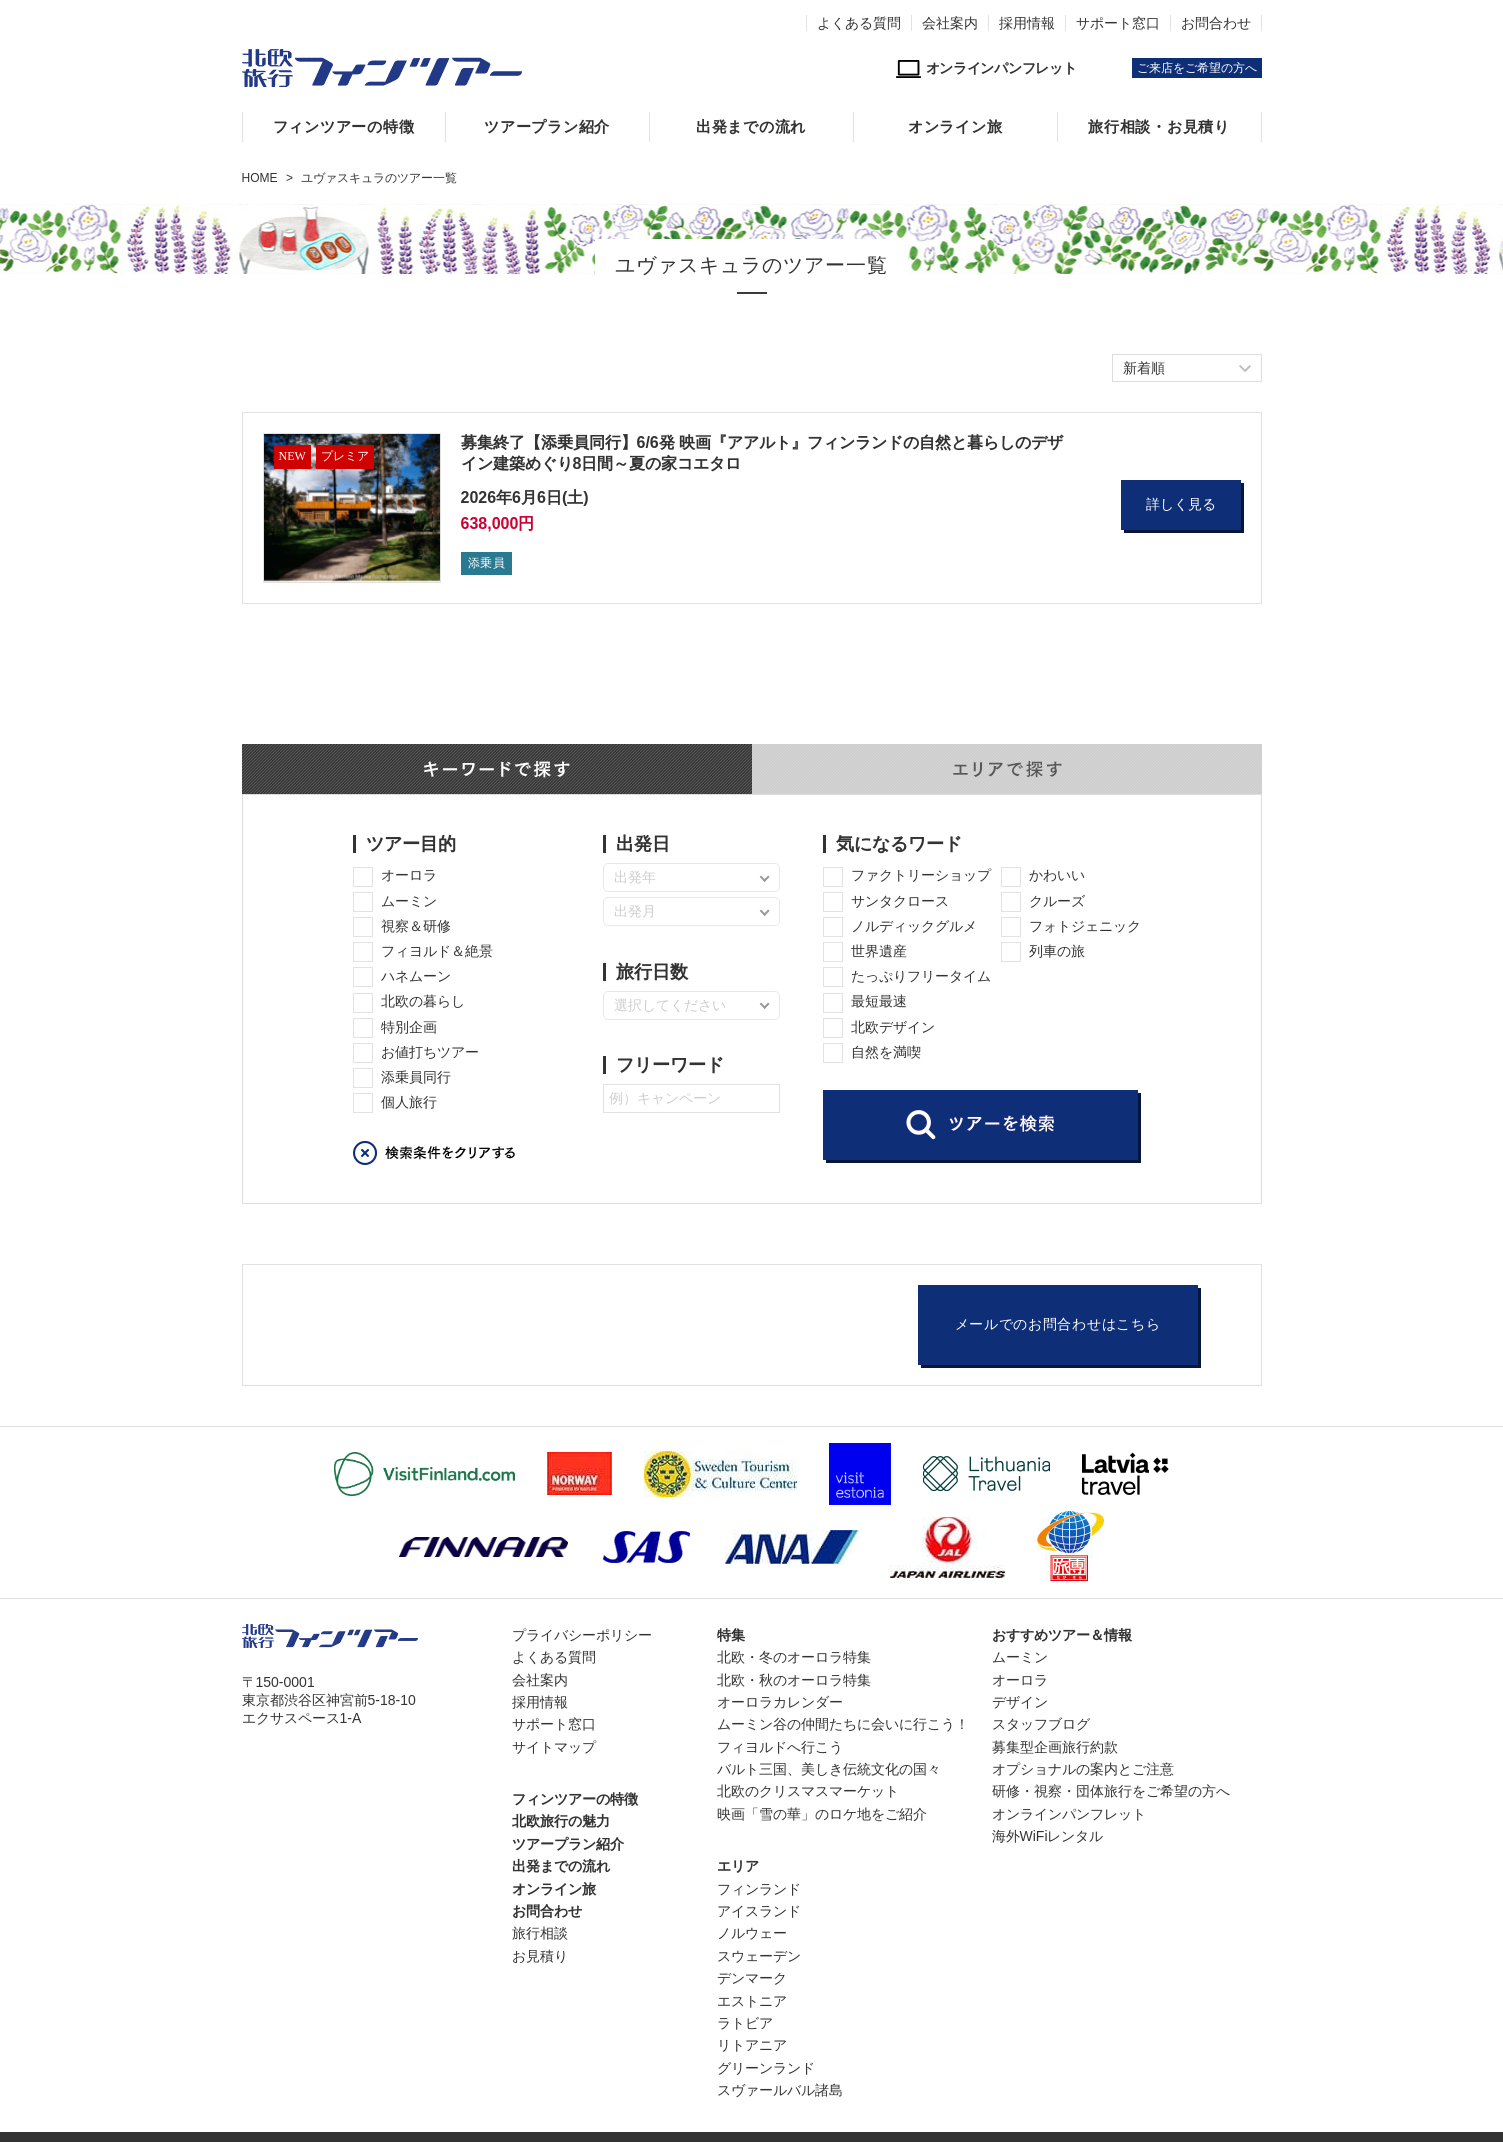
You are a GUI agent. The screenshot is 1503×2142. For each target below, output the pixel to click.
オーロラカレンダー (780, 1702)
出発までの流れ (751, 127)
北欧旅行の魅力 (561, 1821)
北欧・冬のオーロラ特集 (794, 1657)
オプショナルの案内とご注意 (1083, 1769)
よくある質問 (859, 23)
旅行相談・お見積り (1159, 127)
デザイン (1020, 1702)
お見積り (540, 1956)
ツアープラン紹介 (547, 127)
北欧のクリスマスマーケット (808, 1791)
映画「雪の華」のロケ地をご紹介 (822, 1814)
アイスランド (759, 1911)
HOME (260, 178)
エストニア (752, 2001)
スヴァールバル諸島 (780, 2090)
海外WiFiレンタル (1048, 1836)
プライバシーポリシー (582, 1635)
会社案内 (950, 23)
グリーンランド (766, 2068)
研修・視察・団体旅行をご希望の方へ (1111, 1791)
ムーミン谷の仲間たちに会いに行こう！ (843, 1724)
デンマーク (752, 1978)
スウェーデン (759, 1956)
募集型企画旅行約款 (1055, 1747)
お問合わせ (1216, 23)
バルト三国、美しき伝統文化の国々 (829, 1769)
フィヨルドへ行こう (780, 1747)
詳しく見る (1181, 504)
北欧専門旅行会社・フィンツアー (382, 68)
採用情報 (1027, 23)
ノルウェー (752, 1933)
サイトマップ (554, 1747)
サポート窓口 (1118, 23)
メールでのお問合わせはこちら (1058, 1324)
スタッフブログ (1041, 1724)
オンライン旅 (955, 127)
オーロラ (1020, 1680)
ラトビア (745, 2023)
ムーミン (1020, 1657)
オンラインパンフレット (1069, 1814)
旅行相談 (540, 1933)
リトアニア (752, 2045)
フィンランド (759, 1889)
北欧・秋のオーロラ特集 (794, 1680)
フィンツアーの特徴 (344, 127)
